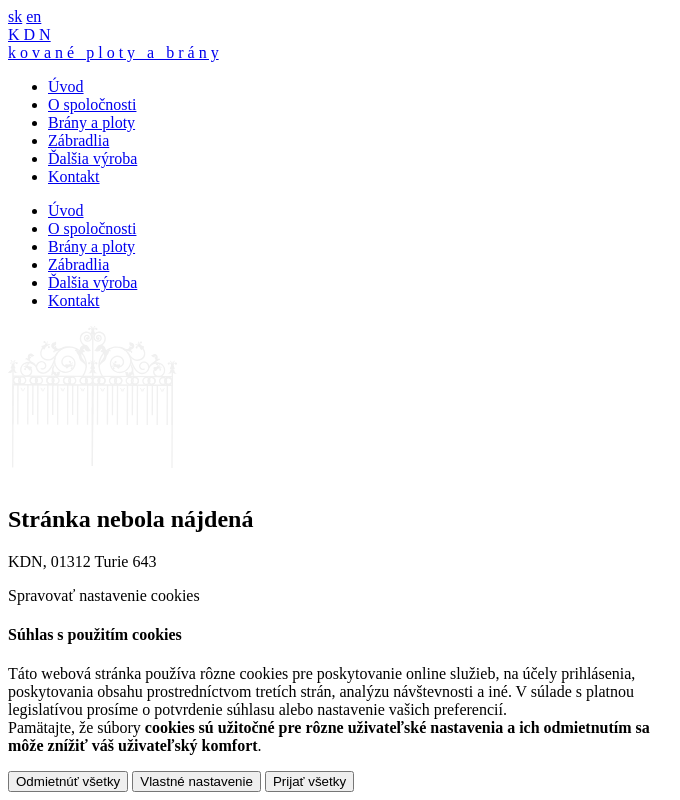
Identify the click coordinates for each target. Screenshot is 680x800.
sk (15, 16)
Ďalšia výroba (92, 158)
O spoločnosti (92, 104)
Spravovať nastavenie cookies (104, 595)
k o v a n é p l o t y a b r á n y (113, 52)
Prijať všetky (309, 781)
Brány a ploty (91, 122)
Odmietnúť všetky (68, 781)
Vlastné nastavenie (196, 781)
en (33, 16)
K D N (29, 34)
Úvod (66, 86)
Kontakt (74, 176)
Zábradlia (78, 140)
